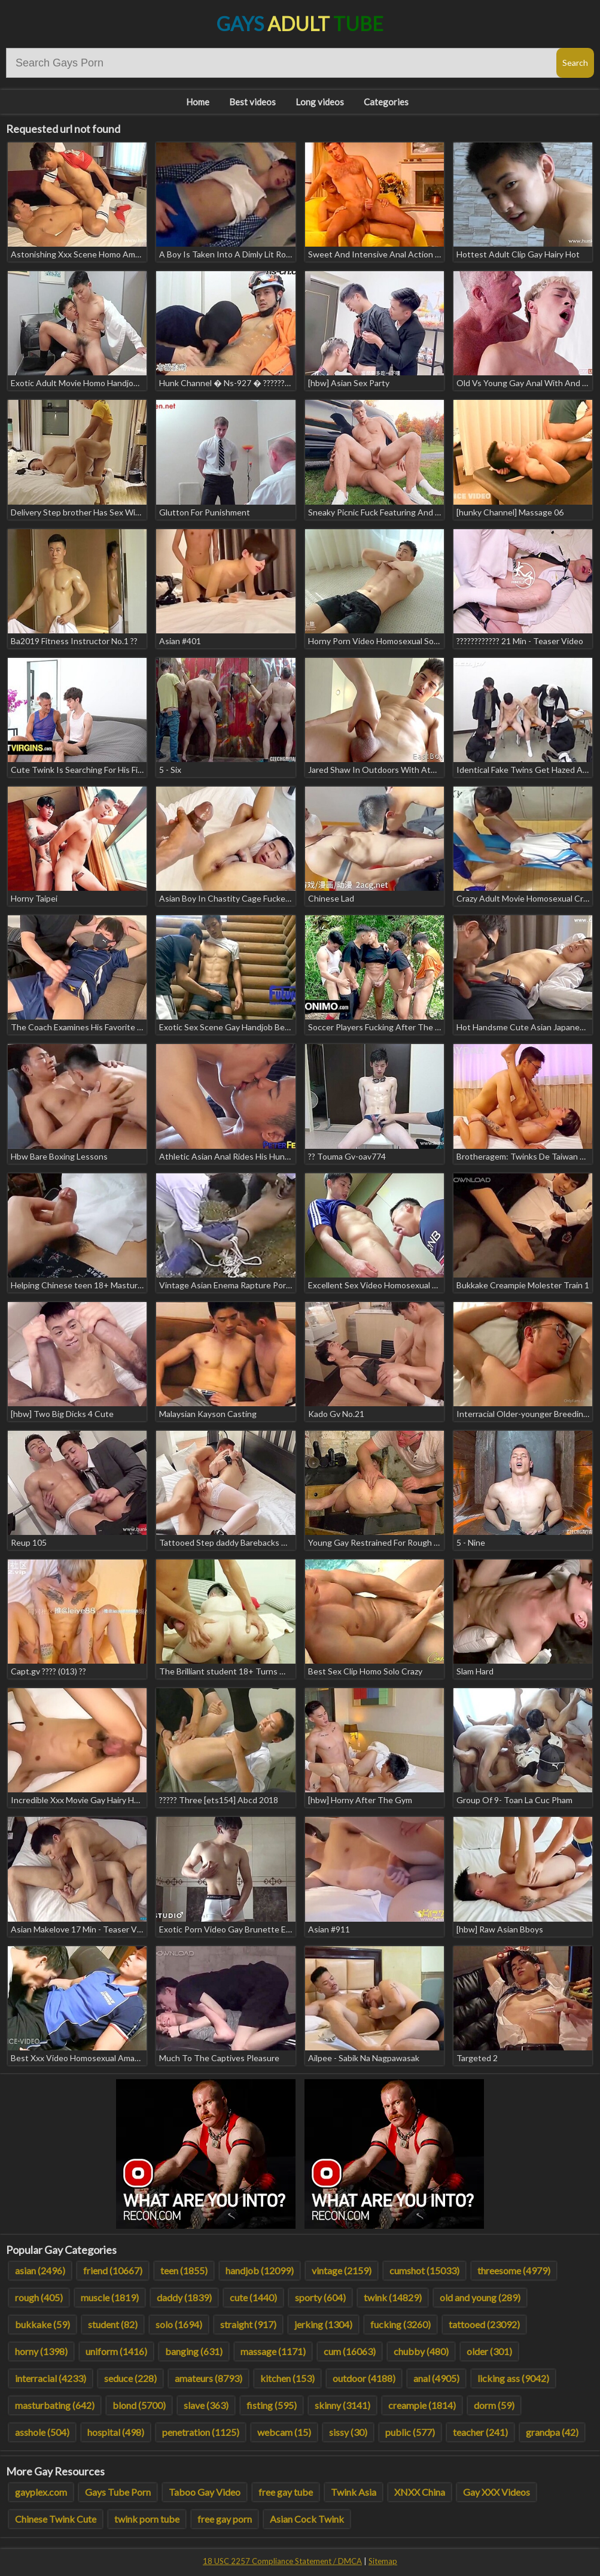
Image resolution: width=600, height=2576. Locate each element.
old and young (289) (480, 2297)
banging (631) (194, 2351)
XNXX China (419, 2492)
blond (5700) (139, 2405)
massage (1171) (273, 2351)
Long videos (320, 101)
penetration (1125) (200, 2432)
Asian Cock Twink (307, 2519)
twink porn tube (146, 2519)
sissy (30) (348, 2432)
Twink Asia (353, 2492)
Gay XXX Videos (496, 2492)
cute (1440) (253, 2297)
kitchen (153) (287, 2378)
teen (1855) (184, 2270)
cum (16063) (350, 2351)
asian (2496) (40, 2270)
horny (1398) (41, 2351)
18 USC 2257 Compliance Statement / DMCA (282, 2561)
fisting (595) (271, 2405)
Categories (386, 101)
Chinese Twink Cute (55, 2519)
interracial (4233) (50, 2378)
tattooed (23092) (484, 2324)
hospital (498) (115, 2432)
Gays (300, 23)
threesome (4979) (513, 2270)
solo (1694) (179, 2324)
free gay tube (285, 2492)
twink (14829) (393, 2297)
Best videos (252, 101)
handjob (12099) (260, 2270)
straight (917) (248, 2324)
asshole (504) (42, 2432)
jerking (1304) (323, 2324)
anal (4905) (436, 2378)
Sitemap (382, 2561)
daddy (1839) (184, 2297)
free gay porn (224, 2519)
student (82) (113, 2324)
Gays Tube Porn (118, 2492)
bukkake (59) (42, 2324)
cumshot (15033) (424, 2270)
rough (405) (39, 2297)
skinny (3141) (342, 2405)
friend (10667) (112, 2270)
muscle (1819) (110, 2297)
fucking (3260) (400, 2324)
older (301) (489, 2351)
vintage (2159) (341, 2270)
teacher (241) (480, 2432)
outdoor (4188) (364, 2378)
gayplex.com (41, 2492)
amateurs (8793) (208, 2378)
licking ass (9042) (513, 2378)
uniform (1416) (116, 2351)
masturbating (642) (55, 2405)
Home (197, 101)
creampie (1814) (422, 2405)
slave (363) (206, 2405)
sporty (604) (320, 2297)
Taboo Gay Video (204, 2492)
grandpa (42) (552, 2432)
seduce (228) (130, 2378)
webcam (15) (284, 2432)
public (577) (410, 2432)
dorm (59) (494, 2405)
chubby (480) (421, 2351)
